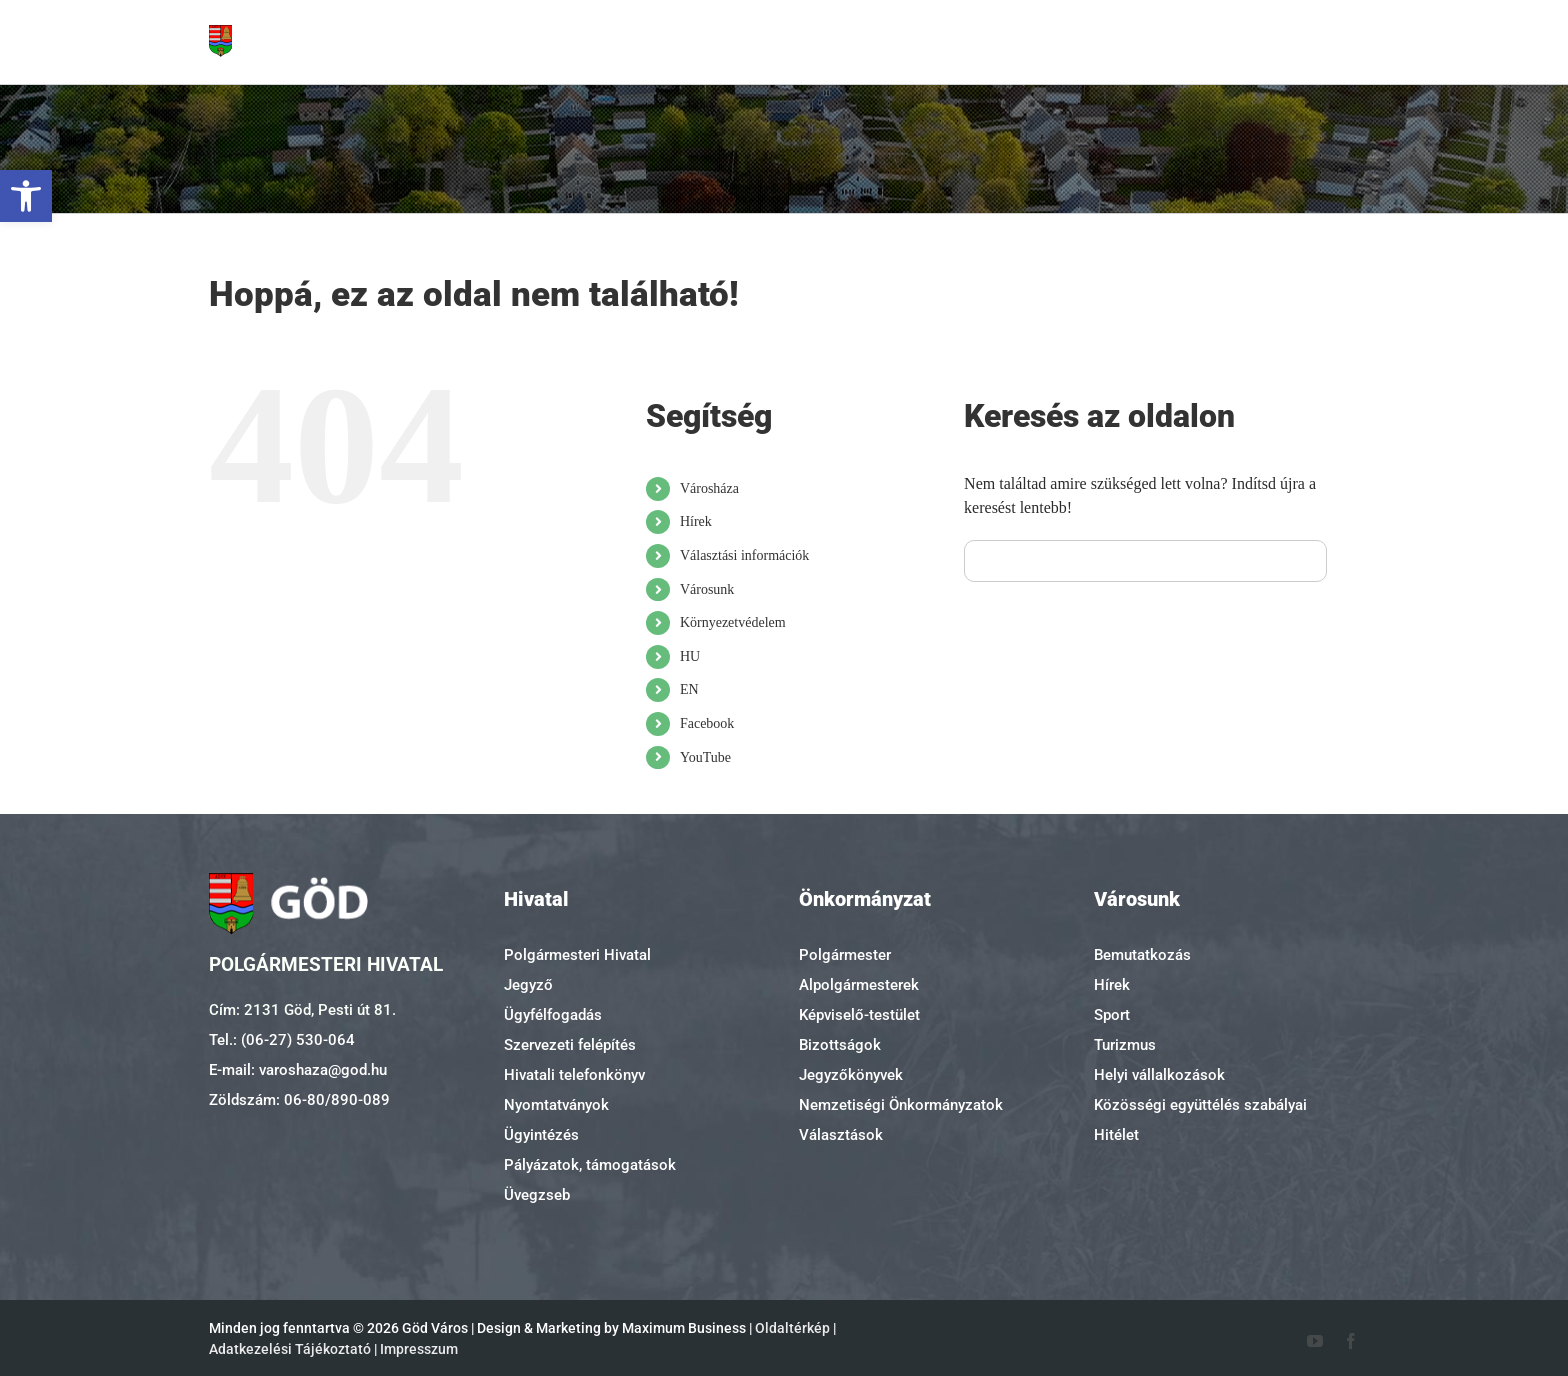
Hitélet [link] (1116, 1135)
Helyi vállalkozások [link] (1159, 1075)
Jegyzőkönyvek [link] (851, 1075)
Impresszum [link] (419, 1349)
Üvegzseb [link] (537, 1195)
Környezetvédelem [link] (733, 622)
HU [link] (690, 656)
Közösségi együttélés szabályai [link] (1200, 1105)
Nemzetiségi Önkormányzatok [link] (901, 1105)
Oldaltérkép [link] (792, 1328)
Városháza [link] (709, 488)
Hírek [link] (696, 521)
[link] (26, 196)
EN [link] (689, 689)
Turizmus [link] (1125, 1045)
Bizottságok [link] (840, 1045)
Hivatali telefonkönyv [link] (574, 1075)
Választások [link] (841, 1135)
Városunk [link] (707, 589)
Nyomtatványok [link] (556, 1105)
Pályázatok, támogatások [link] (590, 1165)
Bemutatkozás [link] (1142, 955)
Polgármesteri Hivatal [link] (577, 955)
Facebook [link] (707, 723)
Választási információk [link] (744, 555)
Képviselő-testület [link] (859, 1015)
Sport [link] (1112, 1015)
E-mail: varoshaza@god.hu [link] (298, 1070)
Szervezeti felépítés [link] (570, 1045)
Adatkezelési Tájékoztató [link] (290, 1349)
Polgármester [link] (845, 955)
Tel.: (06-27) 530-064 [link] (282, 1040)
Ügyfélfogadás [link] (553, 1015)
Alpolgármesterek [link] (859, 985)
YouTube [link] (705, 757)
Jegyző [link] (528, 985)
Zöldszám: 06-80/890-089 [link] (299, 1100)
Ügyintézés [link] (541, 1135)
